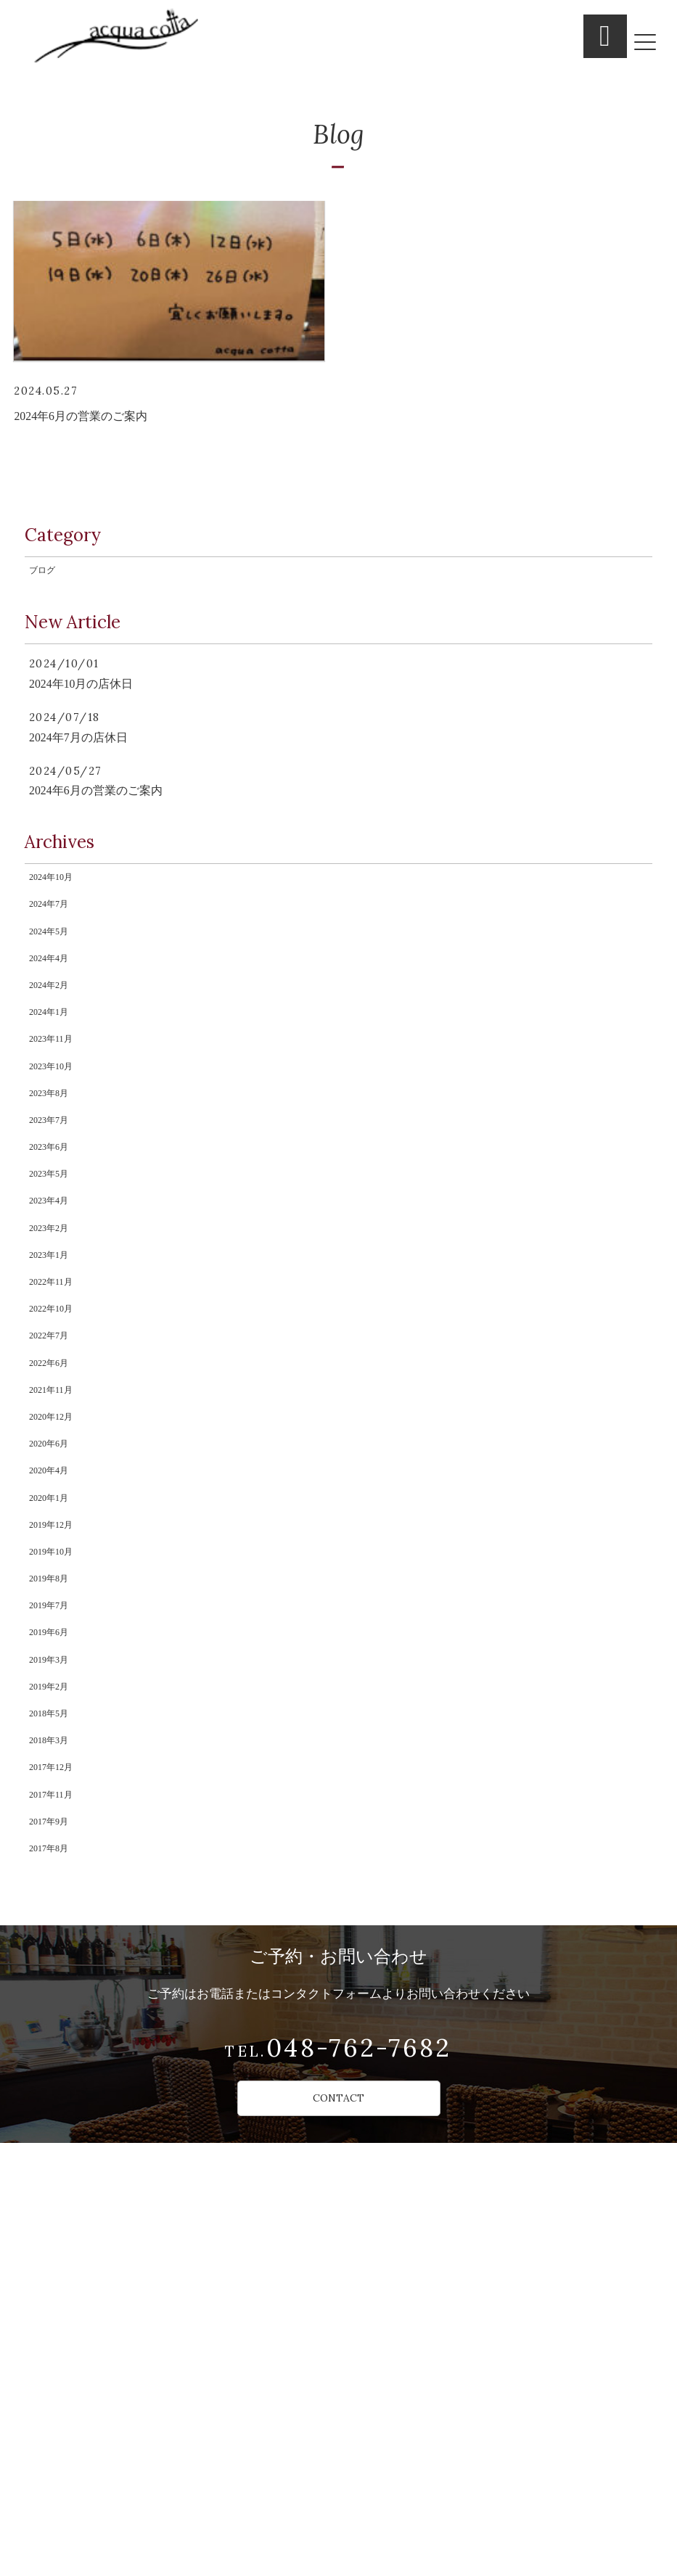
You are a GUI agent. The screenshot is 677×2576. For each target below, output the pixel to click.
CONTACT (338, 2516)
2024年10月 (56, 965)
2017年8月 (54, 2260)
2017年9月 (54, 2223)
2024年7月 (54, 1000)
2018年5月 (54, 2080)
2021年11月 (56, 1648)
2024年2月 (54, 1108)
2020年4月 (54, 1755)
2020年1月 (54, 1792)
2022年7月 (54, 1576)
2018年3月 (54, 2115)
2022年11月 (56, 1504)
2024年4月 (54, 1072)
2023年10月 (56, 1216)
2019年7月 (54, 1935)
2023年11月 (56, 1180)
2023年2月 (54, 1432)
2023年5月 (54, 1360)
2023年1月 (54, 1468)
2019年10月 (56, 1863)
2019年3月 (54, 2007)
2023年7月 (54, 1288)
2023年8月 (54, 1252)
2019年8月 (54, 1900)
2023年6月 (54, 1324)
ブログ (46, 643)
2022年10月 (56, 1540)
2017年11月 (56, 2187)
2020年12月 (56, 1684)
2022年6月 (54, 1612)
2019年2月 (54, 2043)
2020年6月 (54, 1720)
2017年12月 (56, 2151)
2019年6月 (54, 1972)
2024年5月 (54, 1036)
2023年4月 (54, 1396)
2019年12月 (56, 1828)
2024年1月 (54, 1145)
